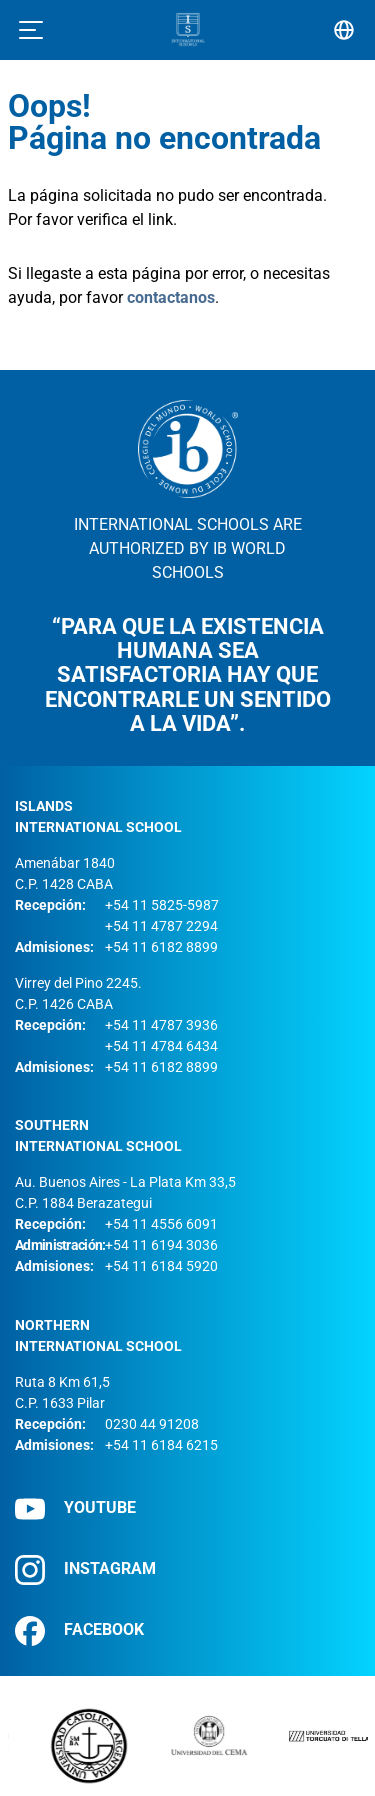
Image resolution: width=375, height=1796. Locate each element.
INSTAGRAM (85, 1569)
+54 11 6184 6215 (161, 1445)
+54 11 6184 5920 (161, 1266)
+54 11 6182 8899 (161, 947)
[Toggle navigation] (31, 30)
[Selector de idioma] (344, 30)
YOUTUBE (75, 1508)
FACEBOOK (79, 1630)
